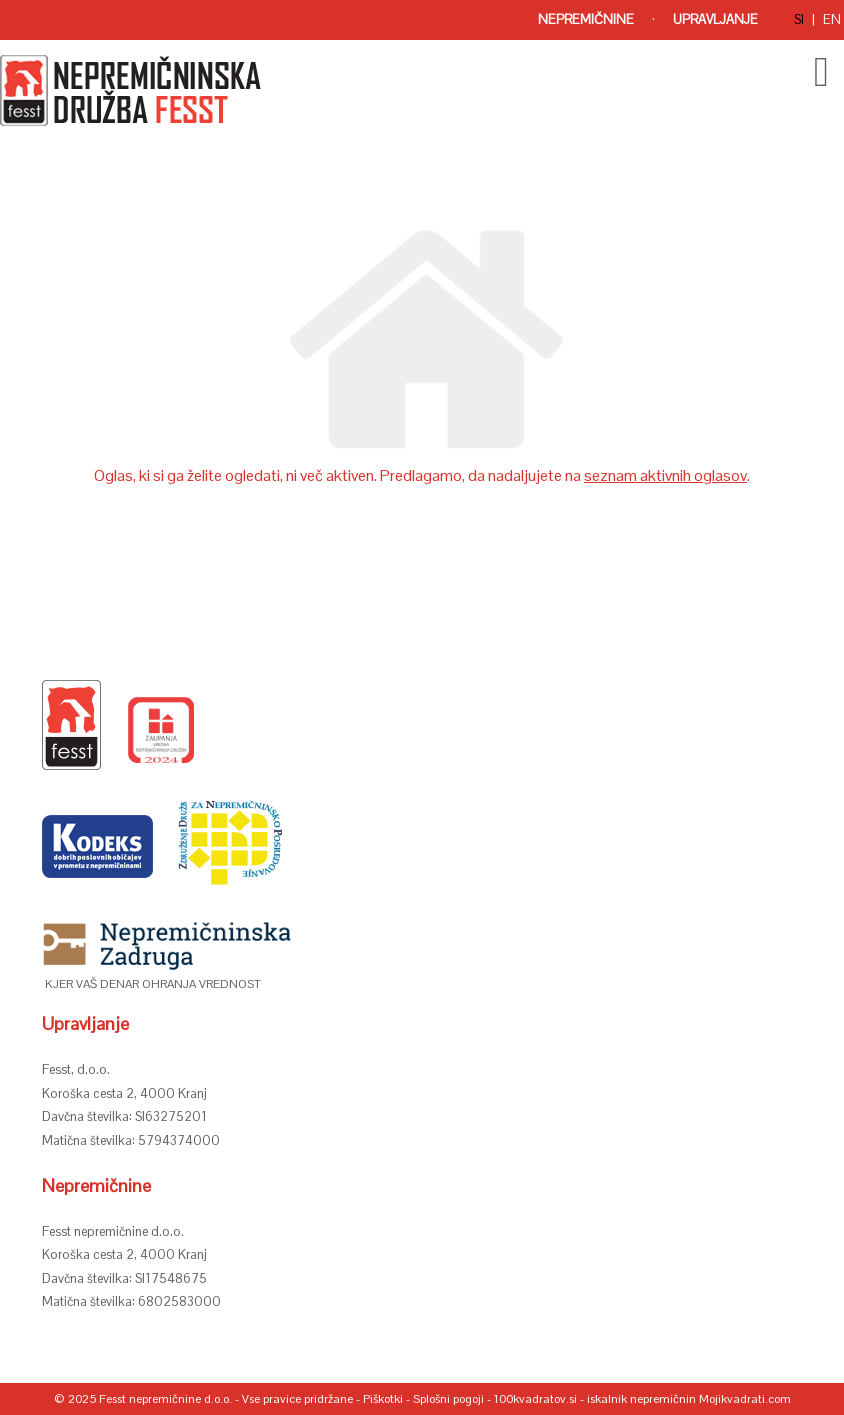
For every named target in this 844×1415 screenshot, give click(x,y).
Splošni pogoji (448, 1399)
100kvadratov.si (535, 1399)
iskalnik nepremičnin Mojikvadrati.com (689, 1399)
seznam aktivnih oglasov (665, 475)
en (832, 19)
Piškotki (383, 1399)
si (799, 19)
